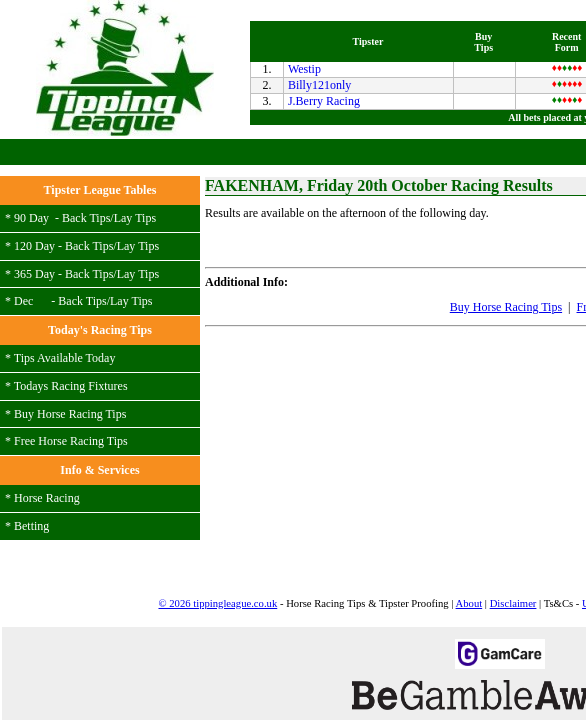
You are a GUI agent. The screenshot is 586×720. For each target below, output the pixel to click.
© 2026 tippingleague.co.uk (73, 514)
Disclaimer (369, 514)
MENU (552, 18)
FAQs (342, 525)
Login (516, 266)
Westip (44, 194)
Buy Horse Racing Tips (199, 421)
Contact (523, 514)
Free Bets (421, 421)
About (325, 514)
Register (561, 266)
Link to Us (300, 525)
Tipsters (482, 514)
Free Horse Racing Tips (327, 421)
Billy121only (59, 210)
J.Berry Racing (64, 226)
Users (450, 514)
